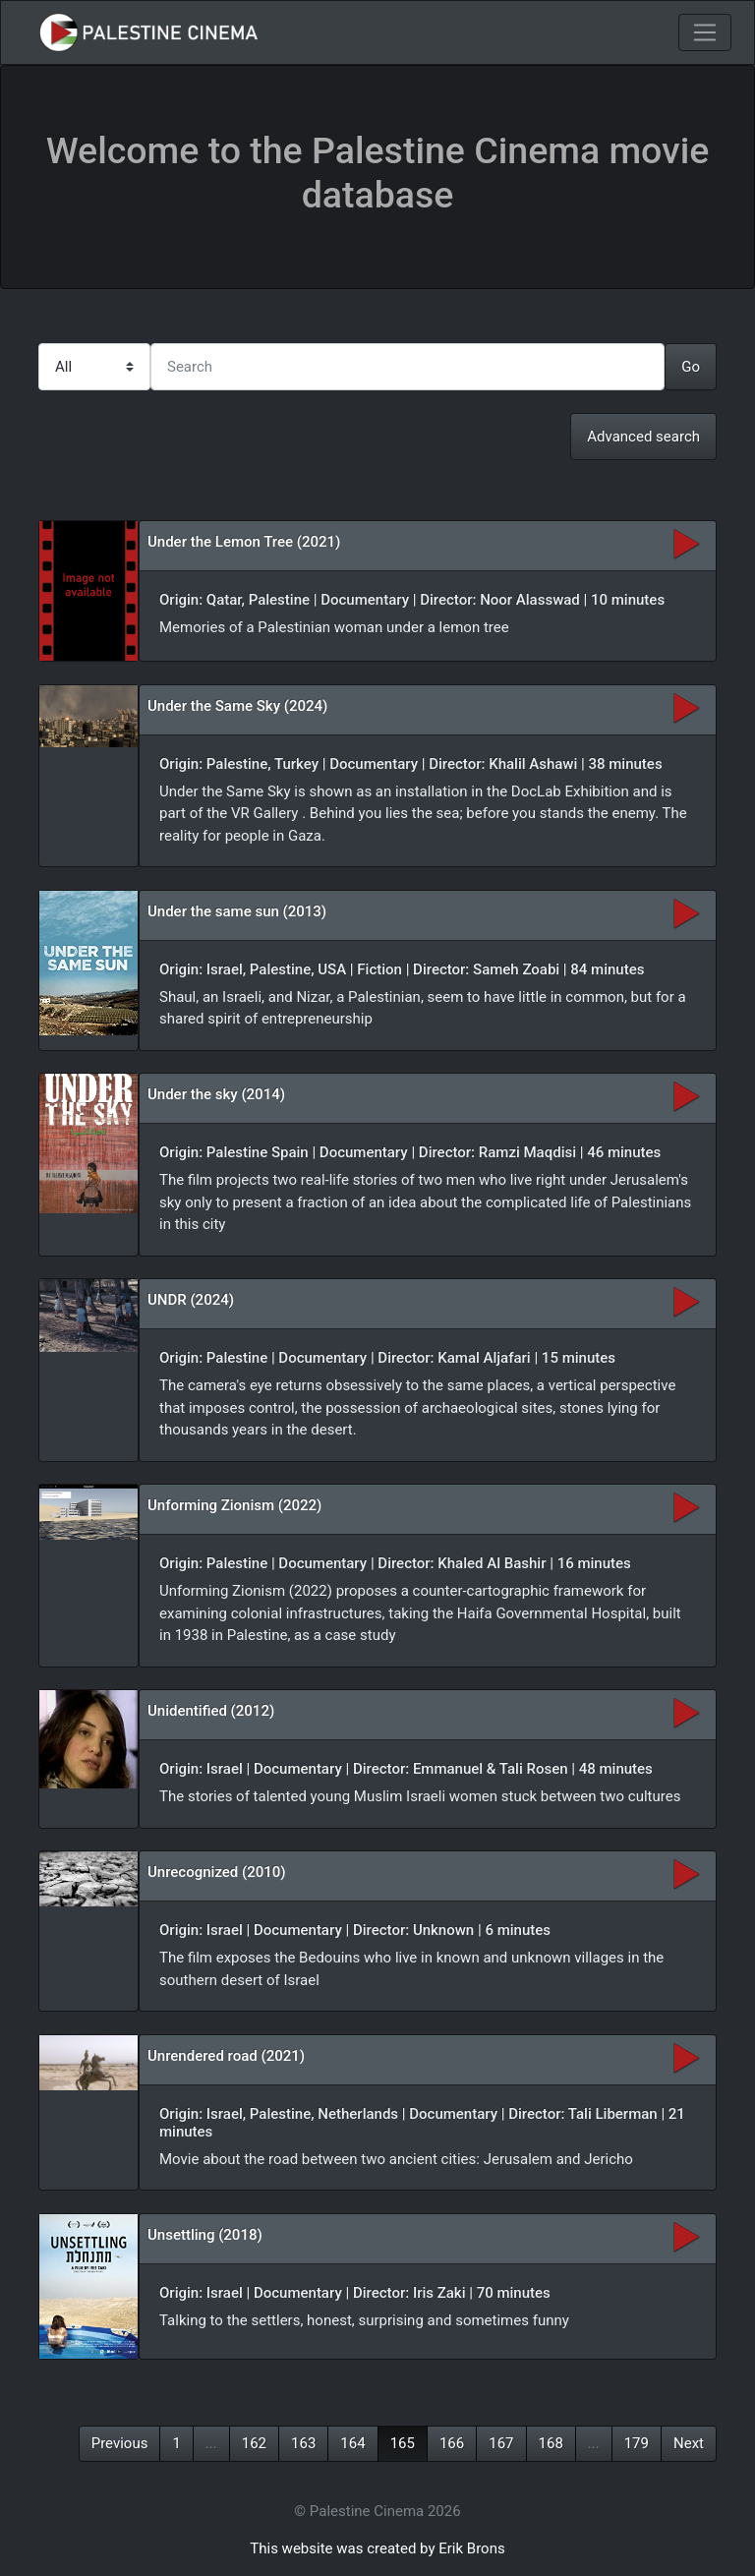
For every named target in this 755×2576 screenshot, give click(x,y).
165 (402, 2443)
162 (254, 2443)
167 (501, 2443)
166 (451, 2443)
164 (352, 2443)
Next (688, 2443)
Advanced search (643, 436)
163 (303, 2443)
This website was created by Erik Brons (377, 2548)
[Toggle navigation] (704, 32)
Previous (119, 2443)
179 (636, 2443)
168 (551, 2443)
